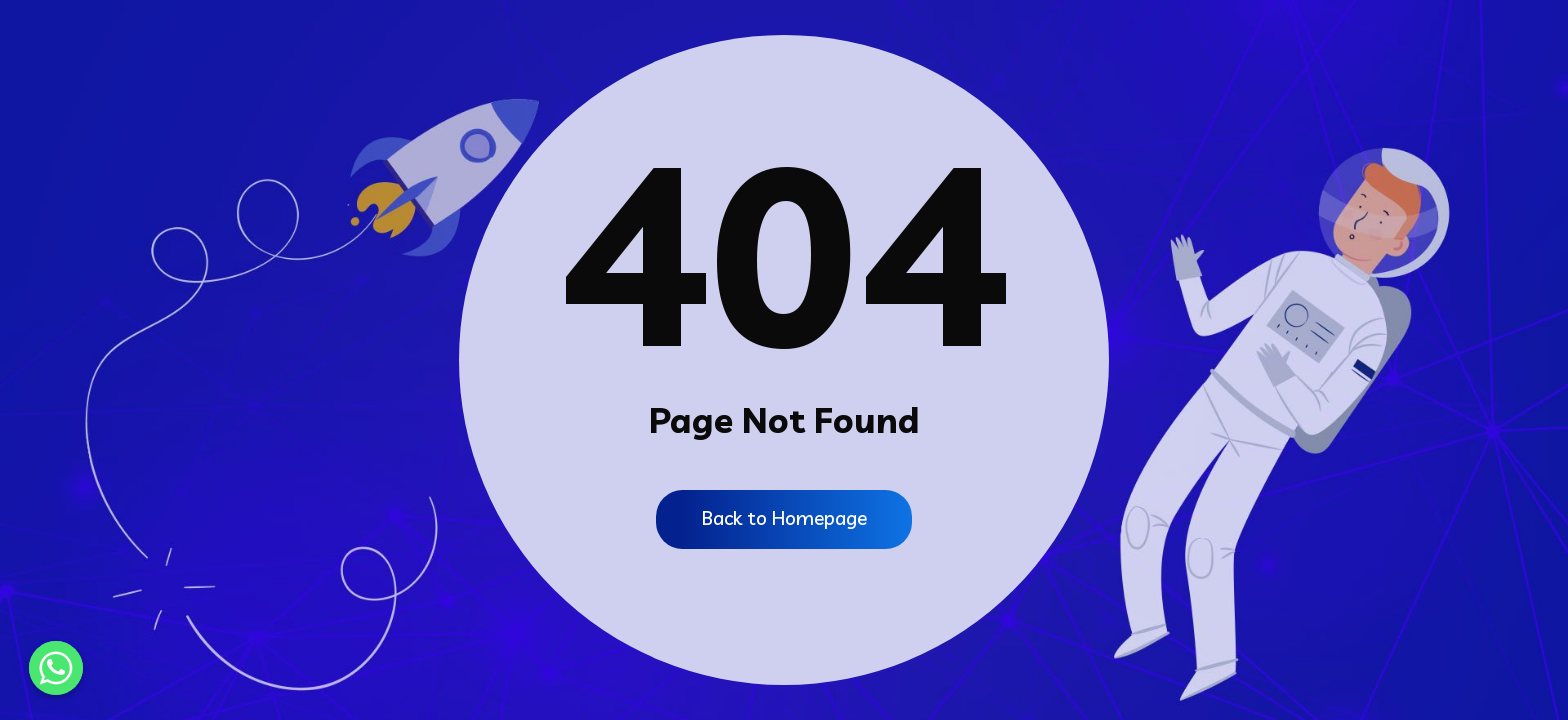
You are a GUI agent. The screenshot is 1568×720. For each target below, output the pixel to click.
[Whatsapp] (56, 668)
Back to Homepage (784, 518)
